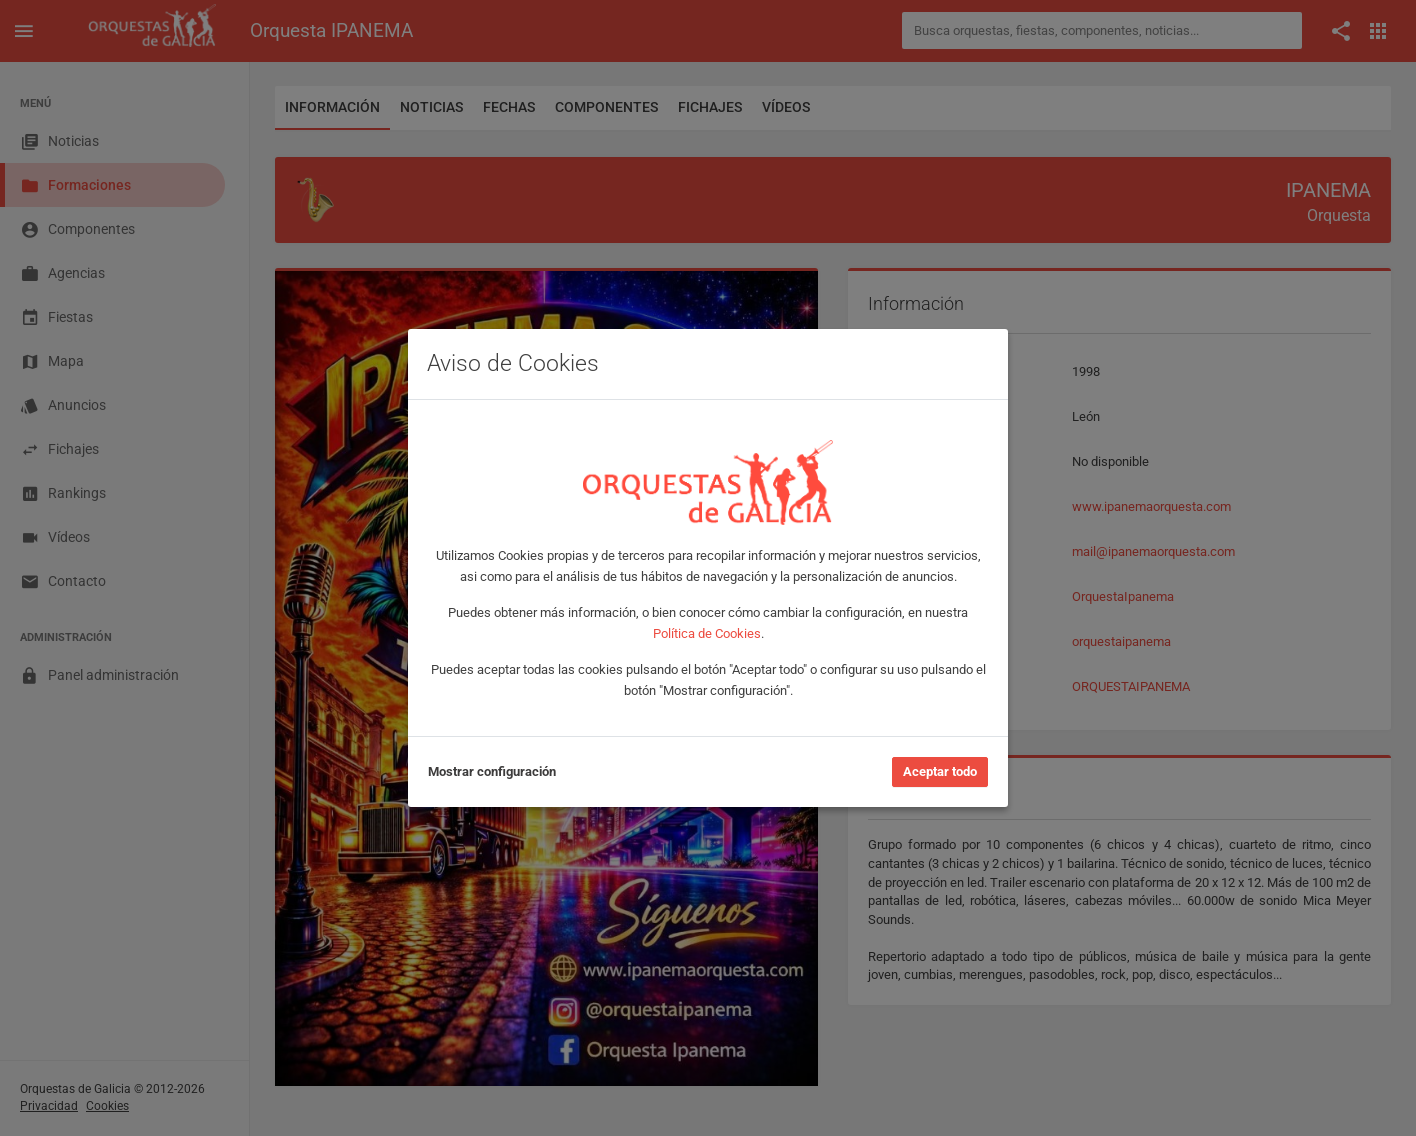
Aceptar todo (940, 771)
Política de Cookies (707, 633)
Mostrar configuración (492, 771)
